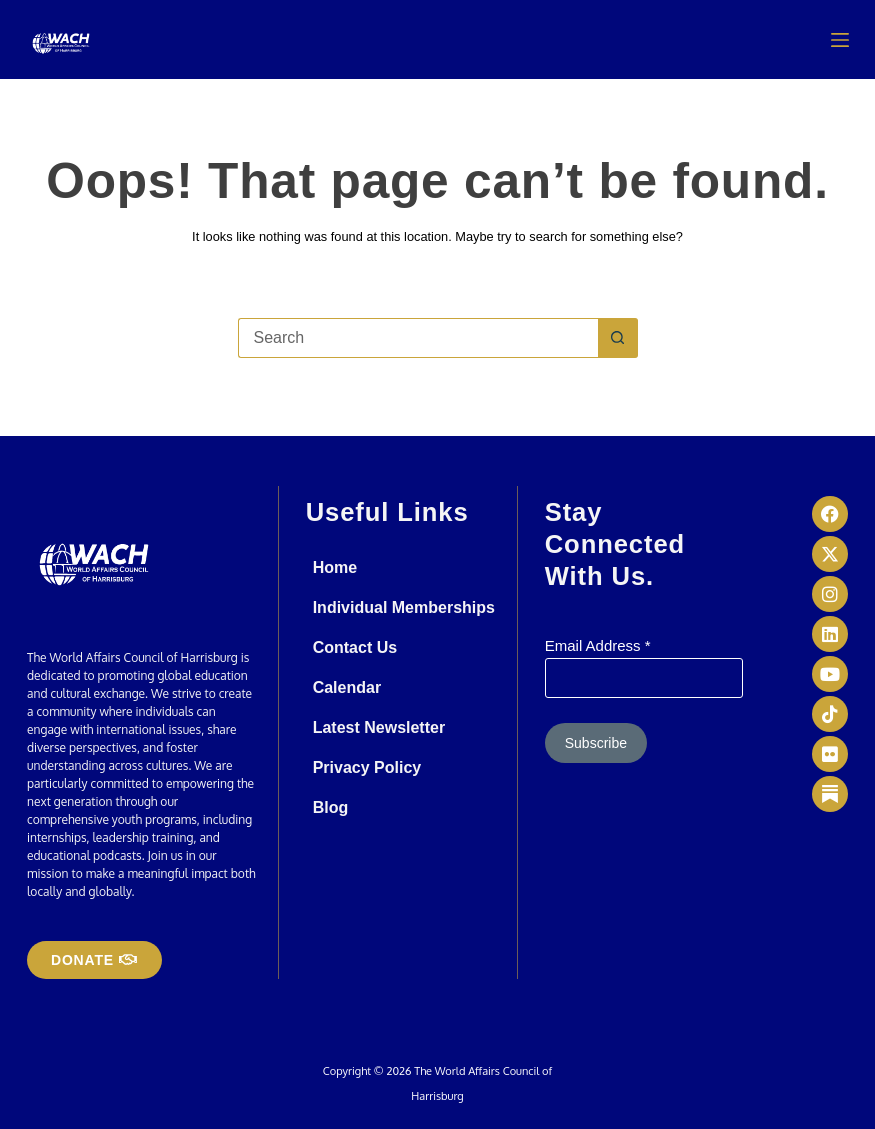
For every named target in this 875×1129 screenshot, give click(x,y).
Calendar (347, 687)
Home (335, 567)
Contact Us (355, 647)
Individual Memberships (404, 607)
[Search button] (618, 338)
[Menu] (840, 40)
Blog (331, 807)
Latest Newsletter (379, 727)
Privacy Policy (367, 767)
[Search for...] (418, 338)
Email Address (598, 645)
